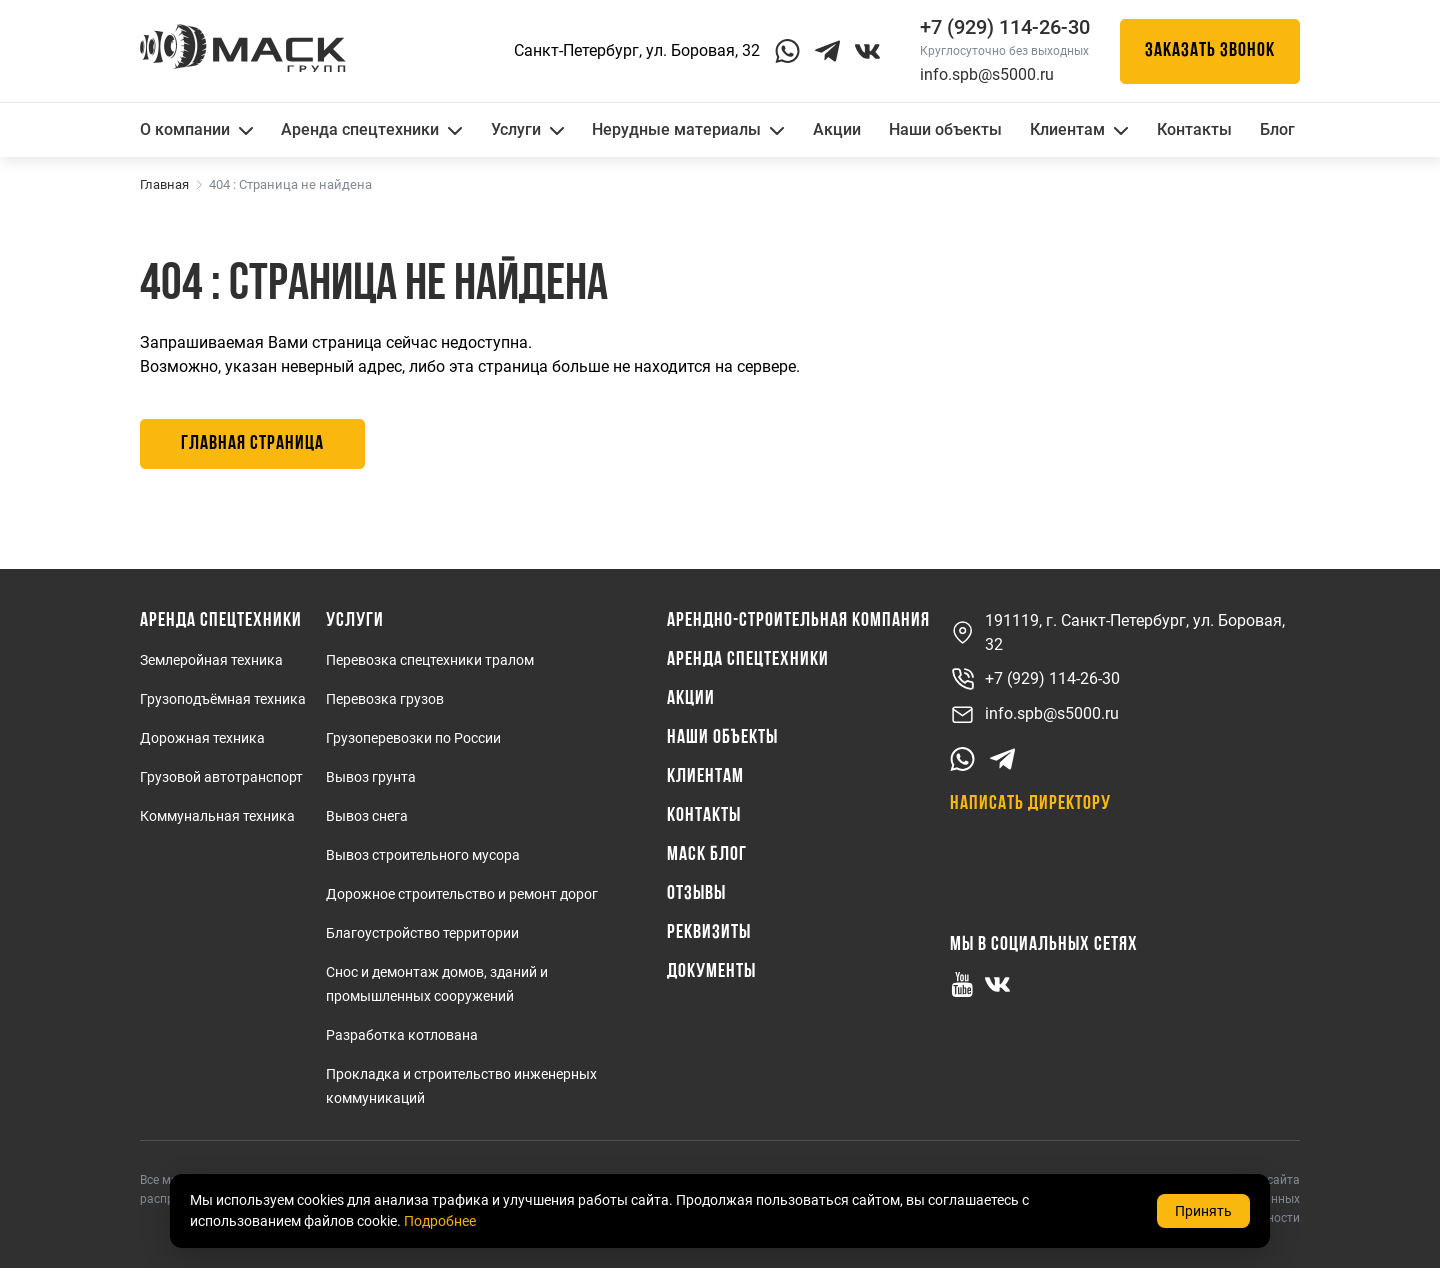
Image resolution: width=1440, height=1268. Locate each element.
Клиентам (1079, 129)
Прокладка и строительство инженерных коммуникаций (461, 1086)
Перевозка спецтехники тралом (430, 660)
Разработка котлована (402, 1035)
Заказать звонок (1210, 51)
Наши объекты (945, 129)
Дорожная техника (202, 738)
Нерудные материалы (688, 129)
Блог (1277, 129)
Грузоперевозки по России (413, 738)
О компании (196, 129)
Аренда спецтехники (371, 129)
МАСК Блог (707, 855)
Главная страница (252, 444)
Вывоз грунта (371, 777)
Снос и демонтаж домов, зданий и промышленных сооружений (437, 984)
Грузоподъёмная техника (223, 699)
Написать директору (1030, 804)
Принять (1203, 1211)
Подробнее (440, 1221)
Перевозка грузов (385, 699)
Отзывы (696, 894)
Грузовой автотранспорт (221, 777)
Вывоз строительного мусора (423, 855)
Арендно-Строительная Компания (798, 621)
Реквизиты (709, 933)
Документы (711, 972)
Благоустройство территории (422, 933)
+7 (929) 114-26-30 (1035, 679)
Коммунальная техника (217, 816)
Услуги (527, 129)
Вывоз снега (367, 816)
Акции (837, 129)
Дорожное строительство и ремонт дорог (462, 894)
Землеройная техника (211, 660)
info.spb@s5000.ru (987, 74)
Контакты (1194, 129)
